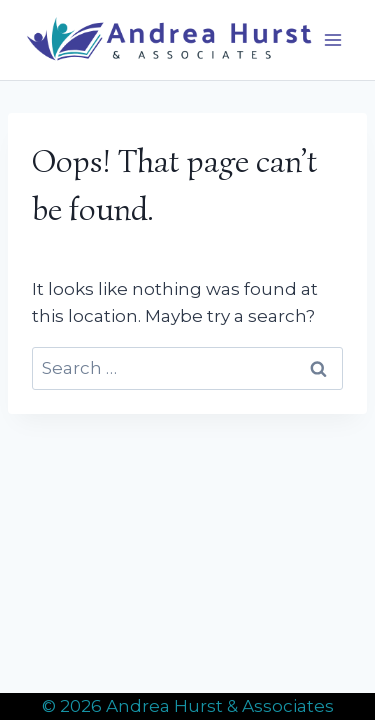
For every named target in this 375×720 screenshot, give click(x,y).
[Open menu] (332, 39)
